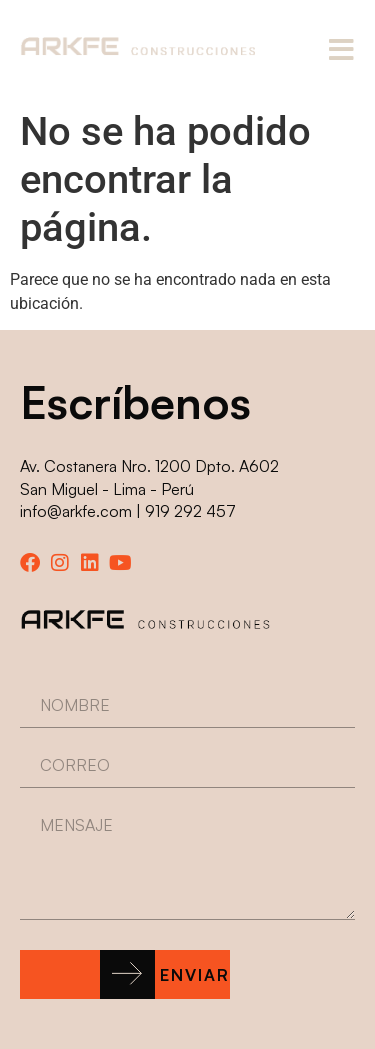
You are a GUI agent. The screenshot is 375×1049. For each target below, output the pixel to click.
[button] (125, 974)
